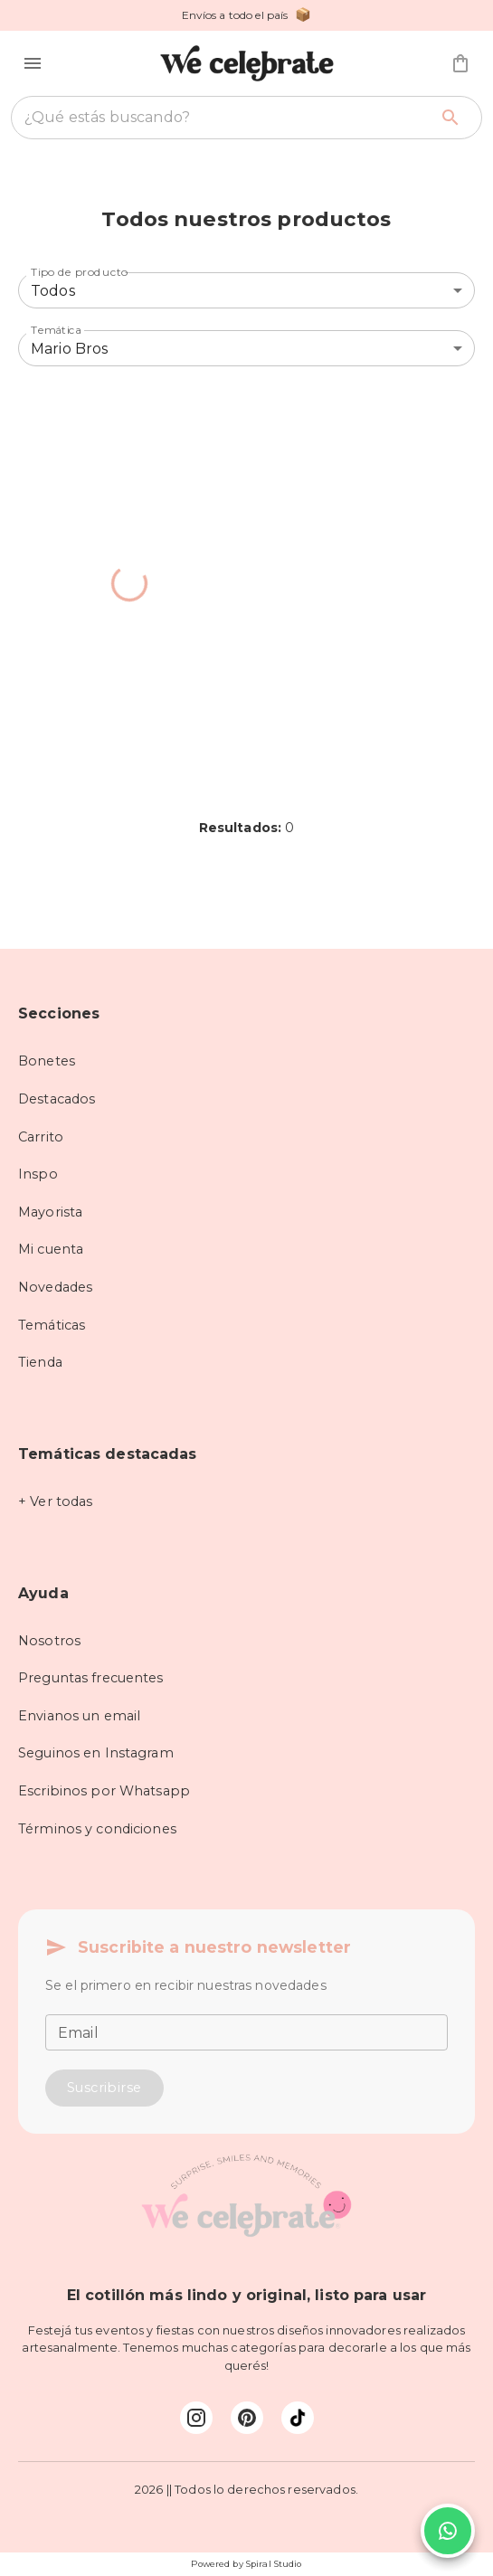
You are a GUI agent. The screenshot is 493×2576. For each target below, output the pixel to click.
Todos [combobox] (53, 290)
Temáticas (51, 1325)
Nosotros (49, 1641)
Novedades (55, 1287)
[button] (32, 63)
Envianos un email (79, 1716)
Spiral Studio (274, 2564)
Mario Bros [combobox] (70, 348)
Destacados (56, 1099)
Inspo (38, 1174)
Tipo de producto (79, 272)
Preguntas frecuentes (91, 1678)
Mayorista (50, 1212)
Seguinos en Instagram (96, 1753)
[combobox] (226, 117)
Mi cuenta (50, 1249)
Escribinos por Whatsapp (104, 1791)
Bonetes (46, 1061)
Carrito (40, 1137)
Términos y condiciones (97, 1829)
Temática (56, 330)
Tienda (40, 1362)
